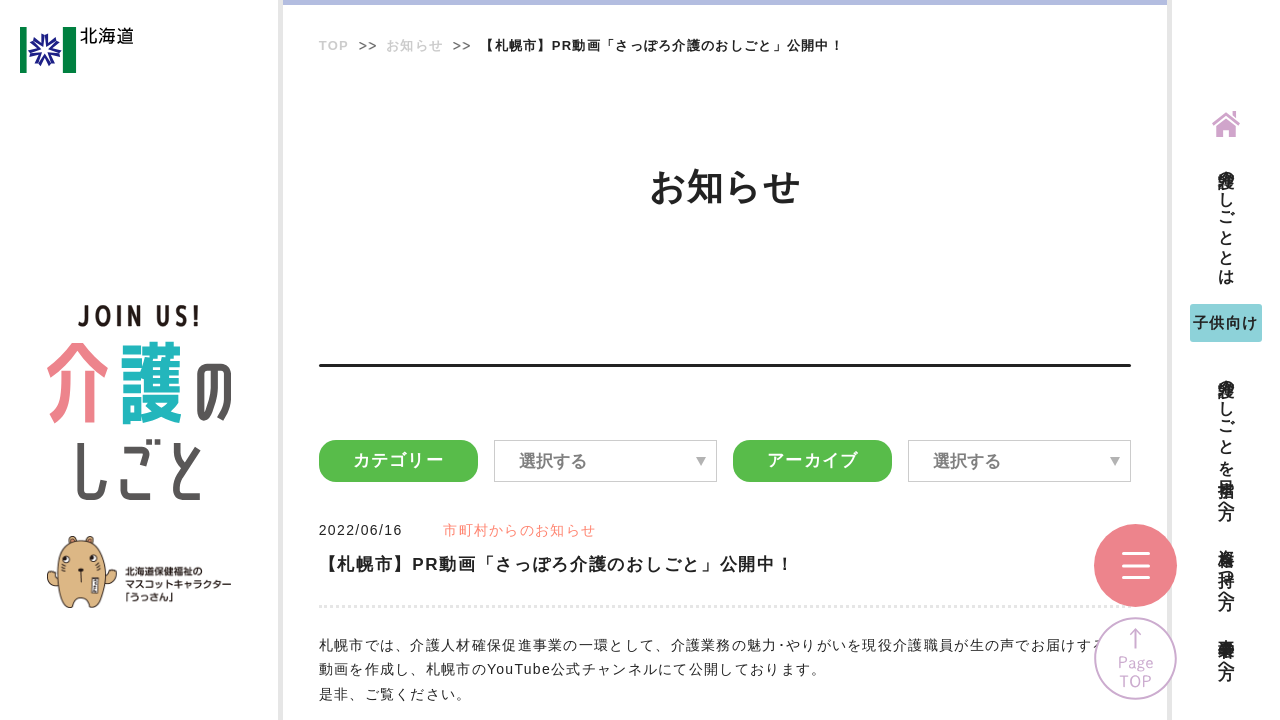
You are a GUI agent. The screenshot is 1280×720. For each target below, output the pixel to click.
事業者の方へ (1226, 650)
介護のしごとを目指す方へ (1226, 439)
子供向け (1226, 322)
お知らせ (414, 45)
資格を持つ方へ (1226, 569)
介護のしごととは (1226, 218)
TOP (334, 45)
